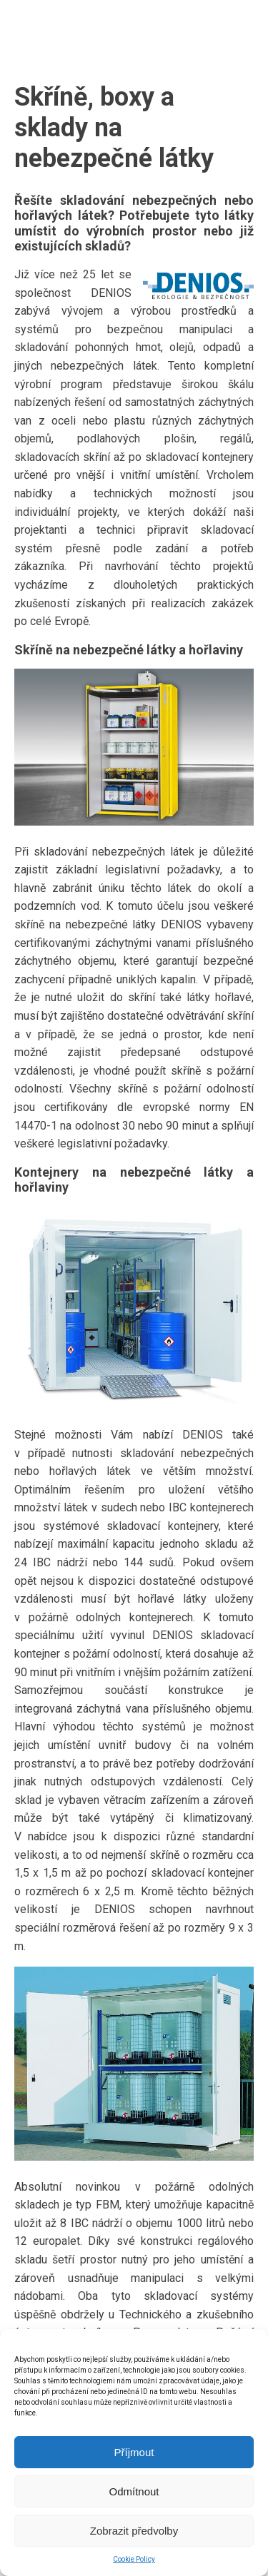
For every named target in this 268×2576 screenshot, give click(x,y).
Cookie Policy (134, 2559)
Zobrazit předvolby (134, 2531)
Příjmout (134, 2452)
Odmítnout (134, 2491)
